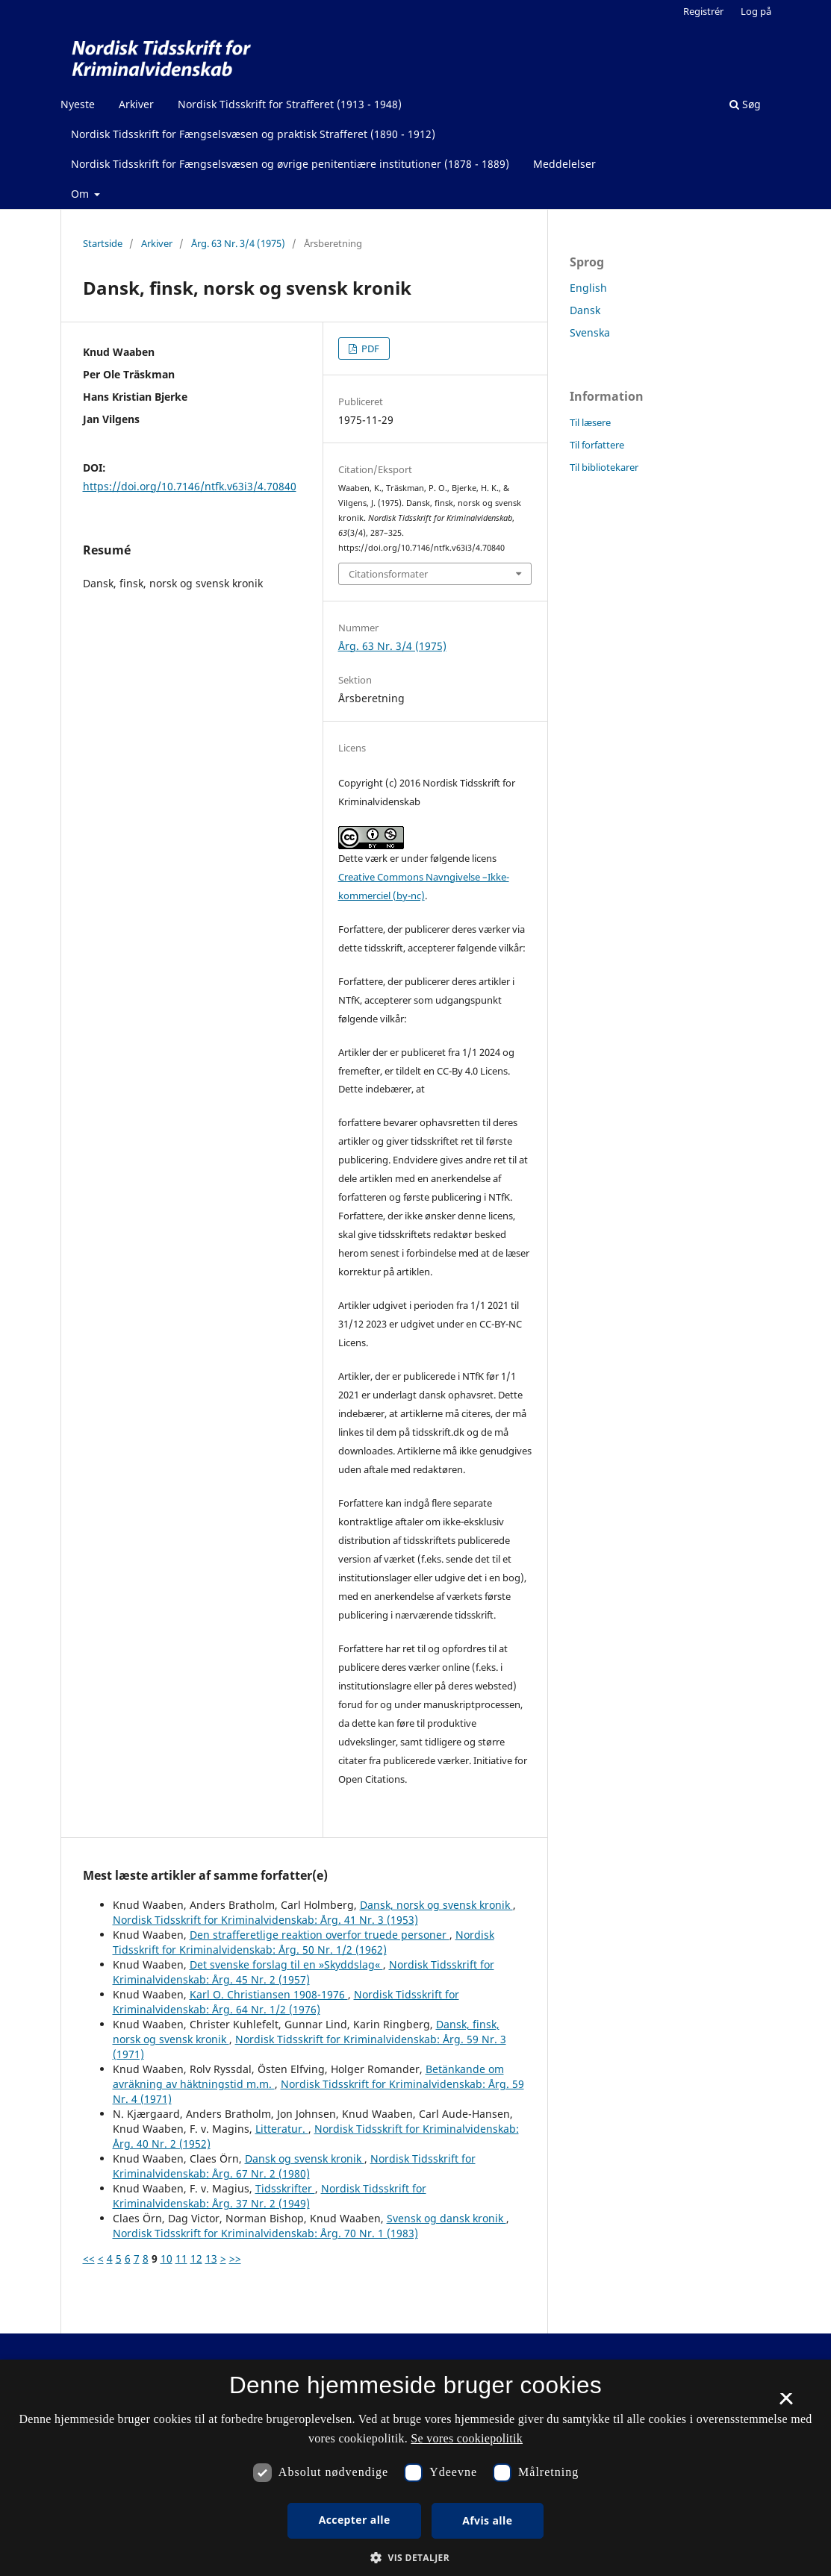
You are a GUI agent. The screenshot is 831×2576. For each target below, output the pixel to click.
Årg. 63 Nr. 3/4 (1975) (238, 243)
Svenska (590, 332)
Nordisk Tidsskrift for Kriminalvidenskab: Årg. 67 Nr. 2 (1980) (294, 2165)
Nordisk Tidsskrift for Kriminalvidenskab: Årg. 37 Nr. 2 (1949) (269, 2195)
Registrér (703, 11)
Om (81, 194)
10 (166, 2258)
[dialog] (415, 2468)
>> (235, 2258)
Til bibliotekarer (604, 467)
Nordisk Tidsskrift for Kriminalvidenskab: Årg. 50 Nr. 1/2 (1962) (303, 1942)
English (588, 288)
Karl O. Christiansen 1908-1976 (269, 1994)
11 (181, 2258)
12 (196, 2258)
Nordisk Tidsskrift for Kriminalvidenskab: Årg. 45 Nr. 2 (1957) (303, 1971)
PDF (369, 348)
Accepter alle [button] (354, 2520)
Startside (102, 243)
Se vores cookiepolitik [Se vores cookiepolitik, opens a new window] (467, 2438)
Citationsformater (388, 574)
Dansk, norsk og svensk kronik (436, 1905)
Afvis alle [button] (487, 2520)
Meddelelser (564, 164)
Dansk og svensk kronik (304, 2158)
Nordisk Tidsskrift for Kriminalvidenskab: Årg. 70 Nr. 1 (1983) (265, 2233)
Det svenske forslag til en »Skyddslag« (286, 1964)
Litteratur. (281, 2129)
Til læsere (590, 422)
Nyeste (77, 104)
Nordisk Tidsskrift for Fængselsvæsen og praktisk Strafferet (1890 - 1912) (253, 134)
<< (89, 2258)
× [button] (785, 2403)
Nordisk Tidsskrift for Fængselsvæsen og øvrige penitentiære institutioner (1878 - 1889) (290, 164)
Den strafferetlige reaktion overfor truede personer (319, 1935)
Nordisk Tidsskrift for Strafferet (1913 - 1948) (290, 104)
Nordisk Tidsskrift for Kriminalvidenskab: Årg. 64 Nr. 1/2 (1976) (286, 2001)
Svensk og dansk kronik (446, 2218)
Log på (756, 11)
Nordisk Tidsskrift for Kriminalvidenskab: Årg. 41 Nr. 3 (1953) (265, 1920)
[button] (415, 2558)
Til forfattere (597, 444)
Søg (745, 104)
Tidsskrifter (285, 2188)
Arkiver (136, 104)
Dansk (585, 310)
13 (211, 2258)
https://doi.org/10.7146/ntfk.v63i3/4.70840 (189, 486)
